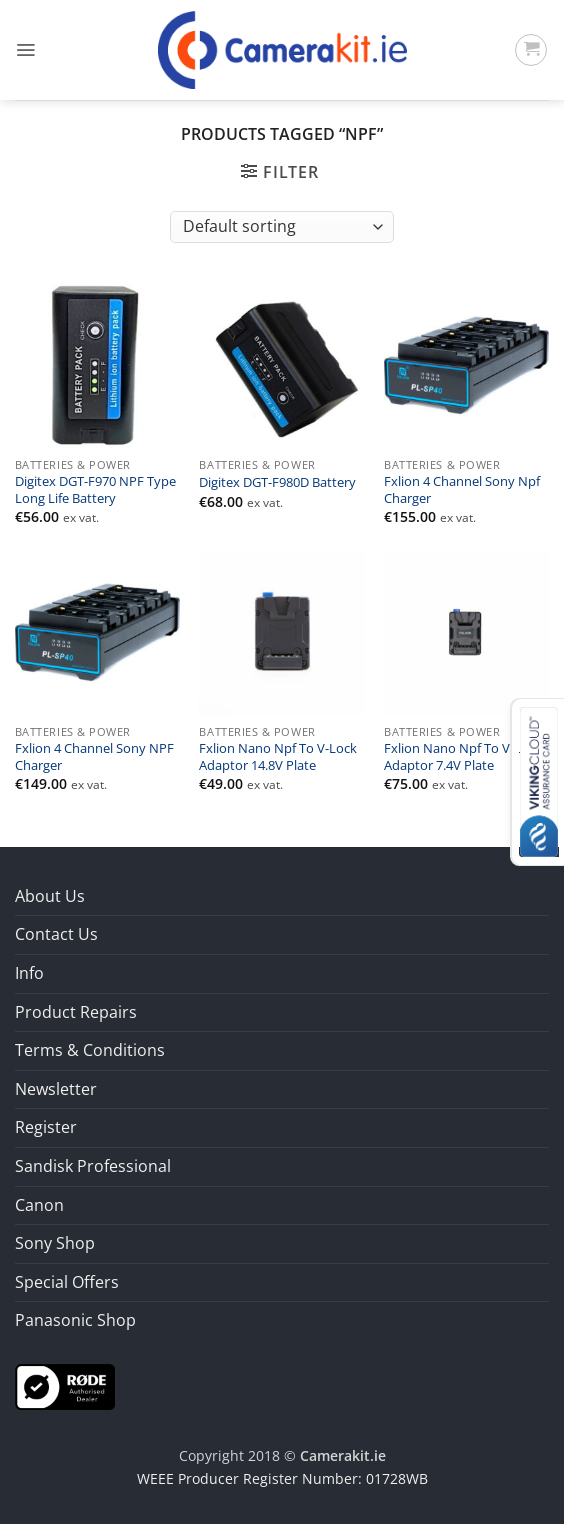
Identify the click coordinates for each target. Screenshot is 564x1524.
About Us (50, 896)
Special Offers (67, 1282)
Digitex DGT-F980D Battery (277, 483)
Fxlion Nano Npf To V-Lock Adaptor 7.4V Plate (463, 757)
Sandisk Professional (93, 1166)
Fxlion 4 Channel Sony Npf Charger (462, 490)
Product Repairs (76, 1012)
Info (29, 973)
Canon (39, 1205)
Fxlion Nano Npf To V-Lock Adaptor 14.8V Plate (278, 757)
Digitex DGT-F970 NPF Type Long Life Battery (95, 490)
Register (46, 1127)
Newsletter (56, 1089)
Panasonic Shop (75, 1320)
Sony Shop (55, 1243)
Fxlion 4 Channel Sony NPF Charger (94, 757)
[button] (25, 50)
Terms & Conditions (90, 1050)
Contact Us (56, 934)
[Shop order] (281, 227)
